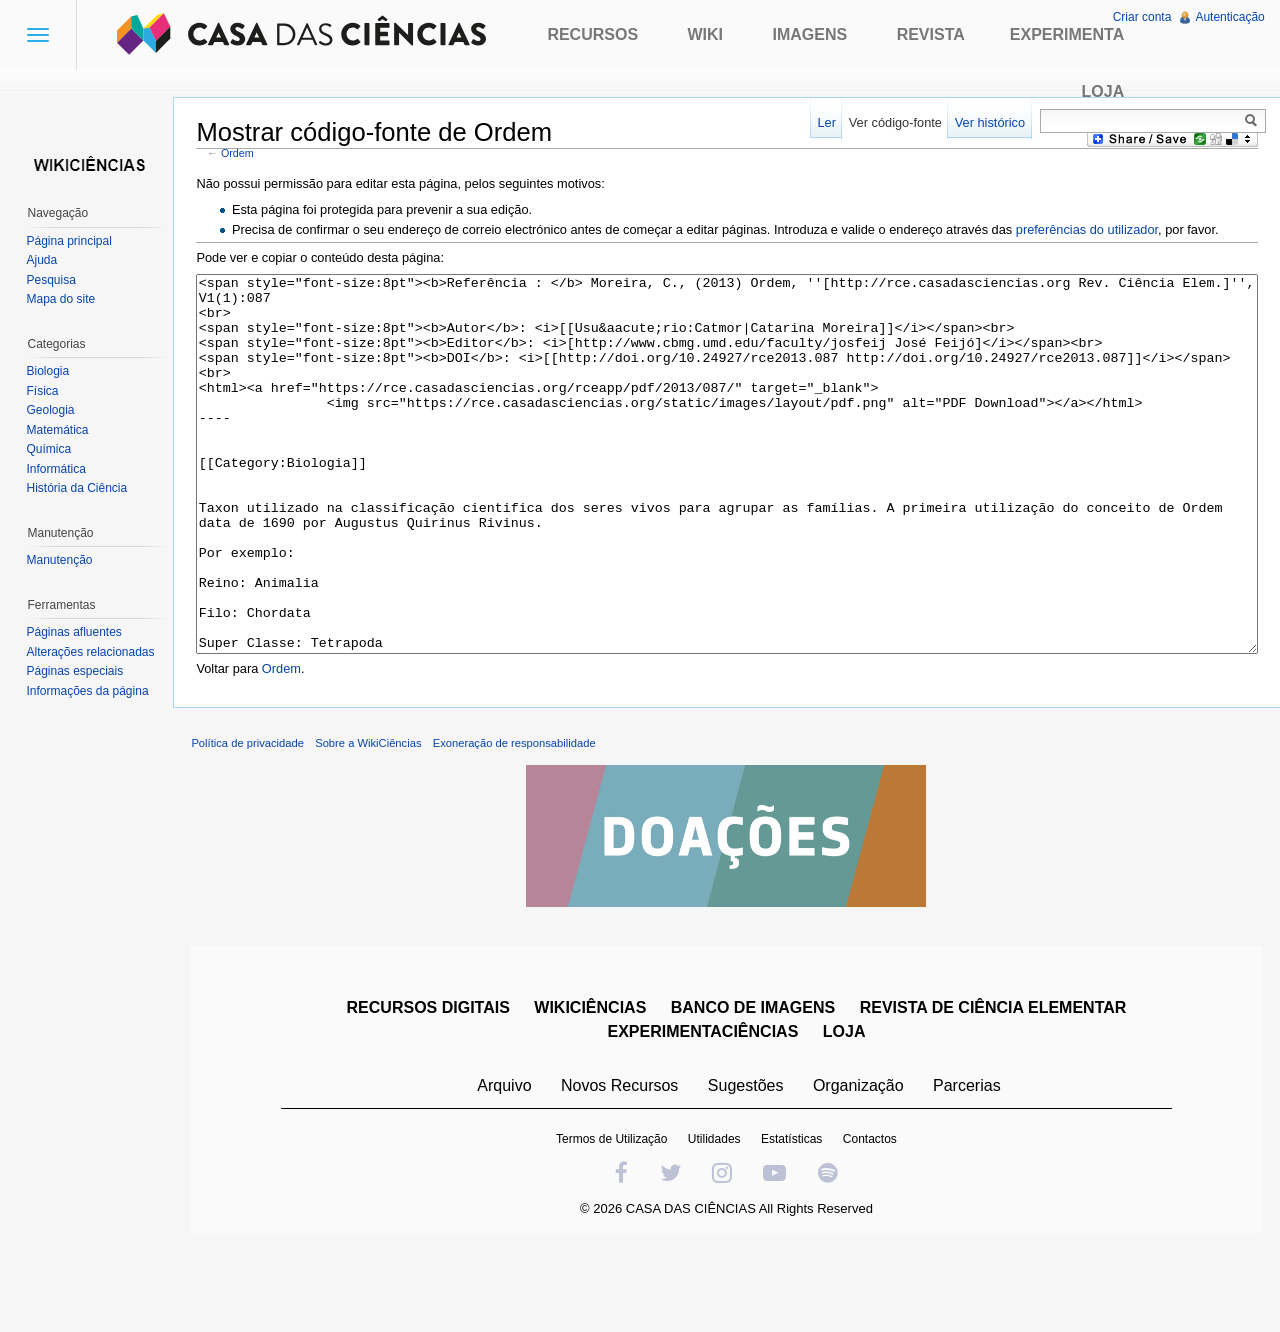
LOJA (845, 1110)
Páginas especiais (76, 671)
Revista (931, 34)
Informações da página (89, 691)
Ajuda (43, 260)
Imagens (810, 34)
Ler (825, 122)
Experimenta (1067, 34)
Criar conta (1141, 17)
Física (44, 391)
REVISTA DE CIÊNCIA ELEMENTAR (994, 1086)
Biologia (49, 371)
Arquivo (506, 1164)
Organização (859, 1164)
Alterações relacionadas (92, 652)
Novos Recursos (621, 1164)
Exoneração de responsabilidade (518, 822)
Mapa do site (62, 299)
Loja (1103, 91)
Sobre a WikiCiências (373, 822)
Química (50, 449)
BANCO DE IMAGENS (754, 1086)
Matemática (59, 430)
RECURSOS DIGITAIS (429, 1086)
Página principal (70, 241)
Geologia (52, 410)
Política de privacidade (252, 822)
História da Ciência (78, 488)
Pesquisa (52, 280)
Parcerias (969, 1164)
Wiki (706, 34)
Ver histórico (988, 122)
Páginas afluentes (75, 632)
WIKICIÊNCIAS (592, 1086)
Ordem (242, 153)
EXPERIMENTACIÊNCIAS (704, 1110)
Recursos (592, 34)
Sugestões (747, 1164)
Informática (57, 469)
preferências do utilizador (1091, 230)
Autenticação (1229, 17)
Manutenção (61, 560)
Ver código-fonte (893, 122)
